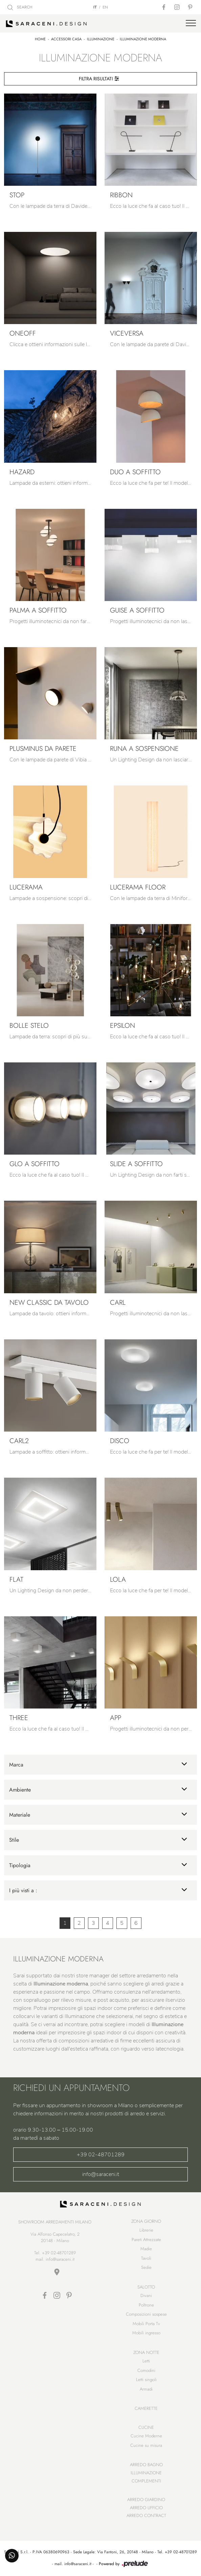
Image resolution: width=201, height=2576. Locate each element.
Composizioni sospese (146, 2314)
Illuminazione (100, 39)
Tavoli (146, 2258)
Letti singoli (146, 2379)
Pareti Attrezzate (146, 2239)
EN (105, 7)
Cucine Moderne (146, 2436)
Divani (146, 2295)
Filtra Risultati (99, 78)
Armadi (146, 2389)
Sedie (146, 2267)
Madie (146, 2248)
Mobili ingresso (146, 2333)
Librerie (146, 2230)
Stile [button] (14, 1840)
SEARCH (19, 7)
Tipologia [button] (19, 1865)
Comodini (146, 2370)
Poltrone (146, 2305)
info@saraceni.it (100, 2174)
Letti (146, 2361)
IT (95, 7)
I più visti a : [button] (23, 1890)
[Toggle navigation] (191, 23)
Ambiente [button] (20, 1789)
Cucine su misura (146, 2445)
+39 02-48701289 (101, 2154)
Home (40, 39)
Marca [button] (16, 1764)
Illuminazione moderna (143, 39)
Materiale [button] (19, 1815)
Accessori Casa (66, 39)
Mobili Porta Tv (146, 2323)
